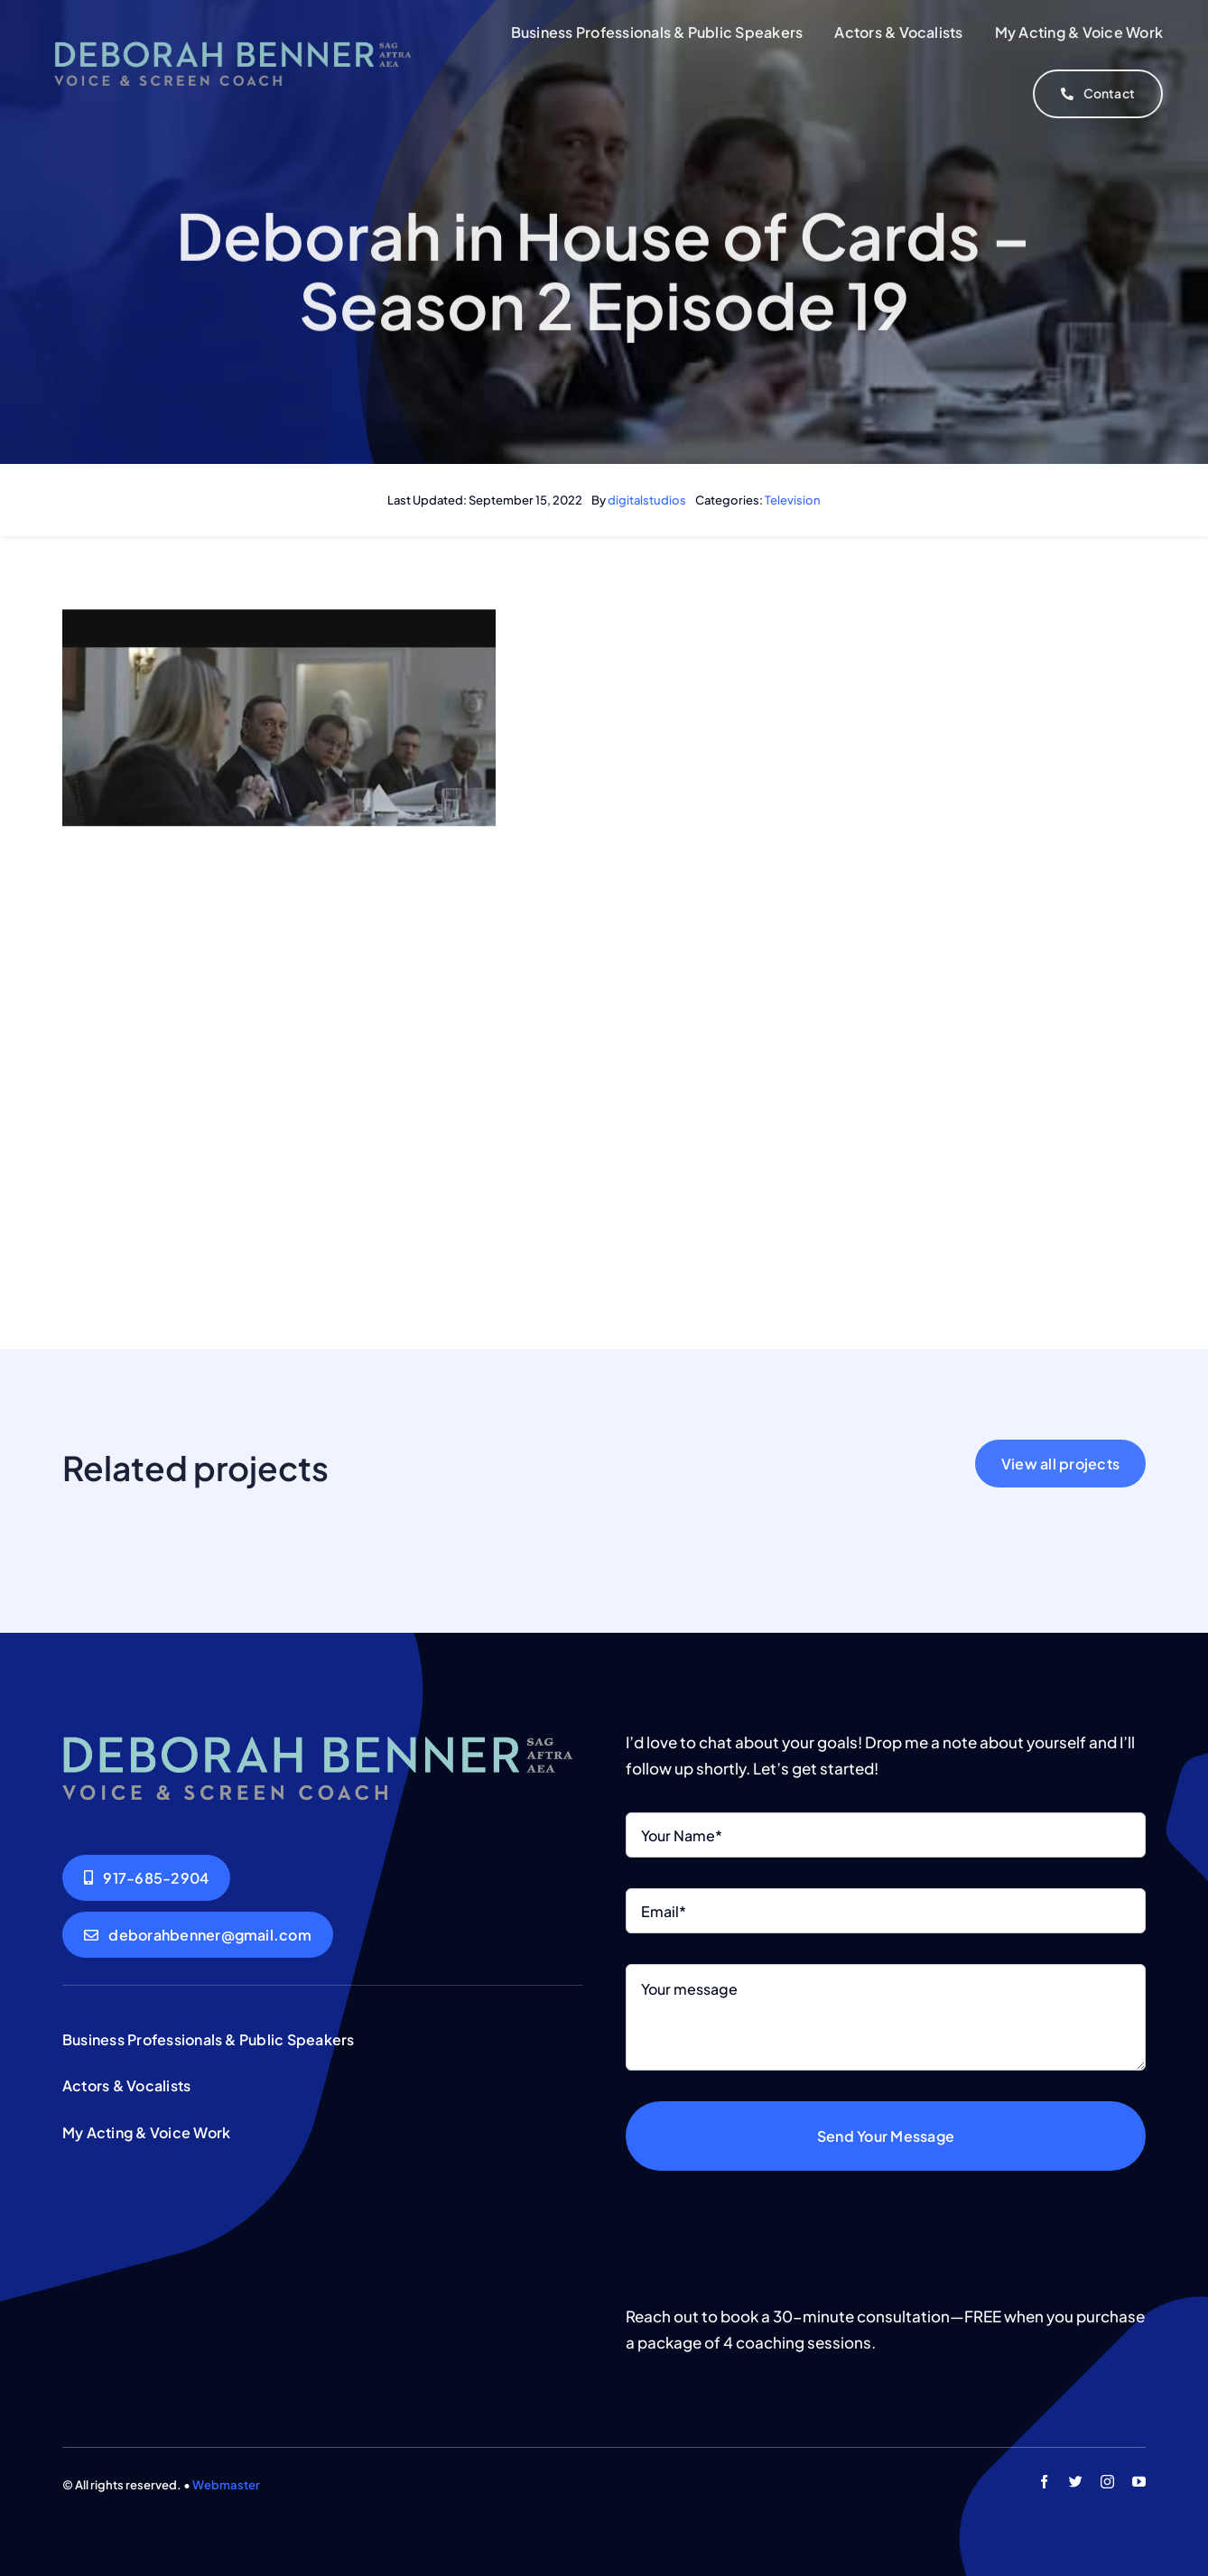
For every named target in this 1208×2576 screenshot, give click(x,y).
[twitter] (1076, 2481)
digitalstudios (647, 500)
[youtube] (1139, 2481)
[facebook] (1044, 2481)
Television (793, 500)
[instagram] (1107, 2481)
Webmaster (226, 2485)
